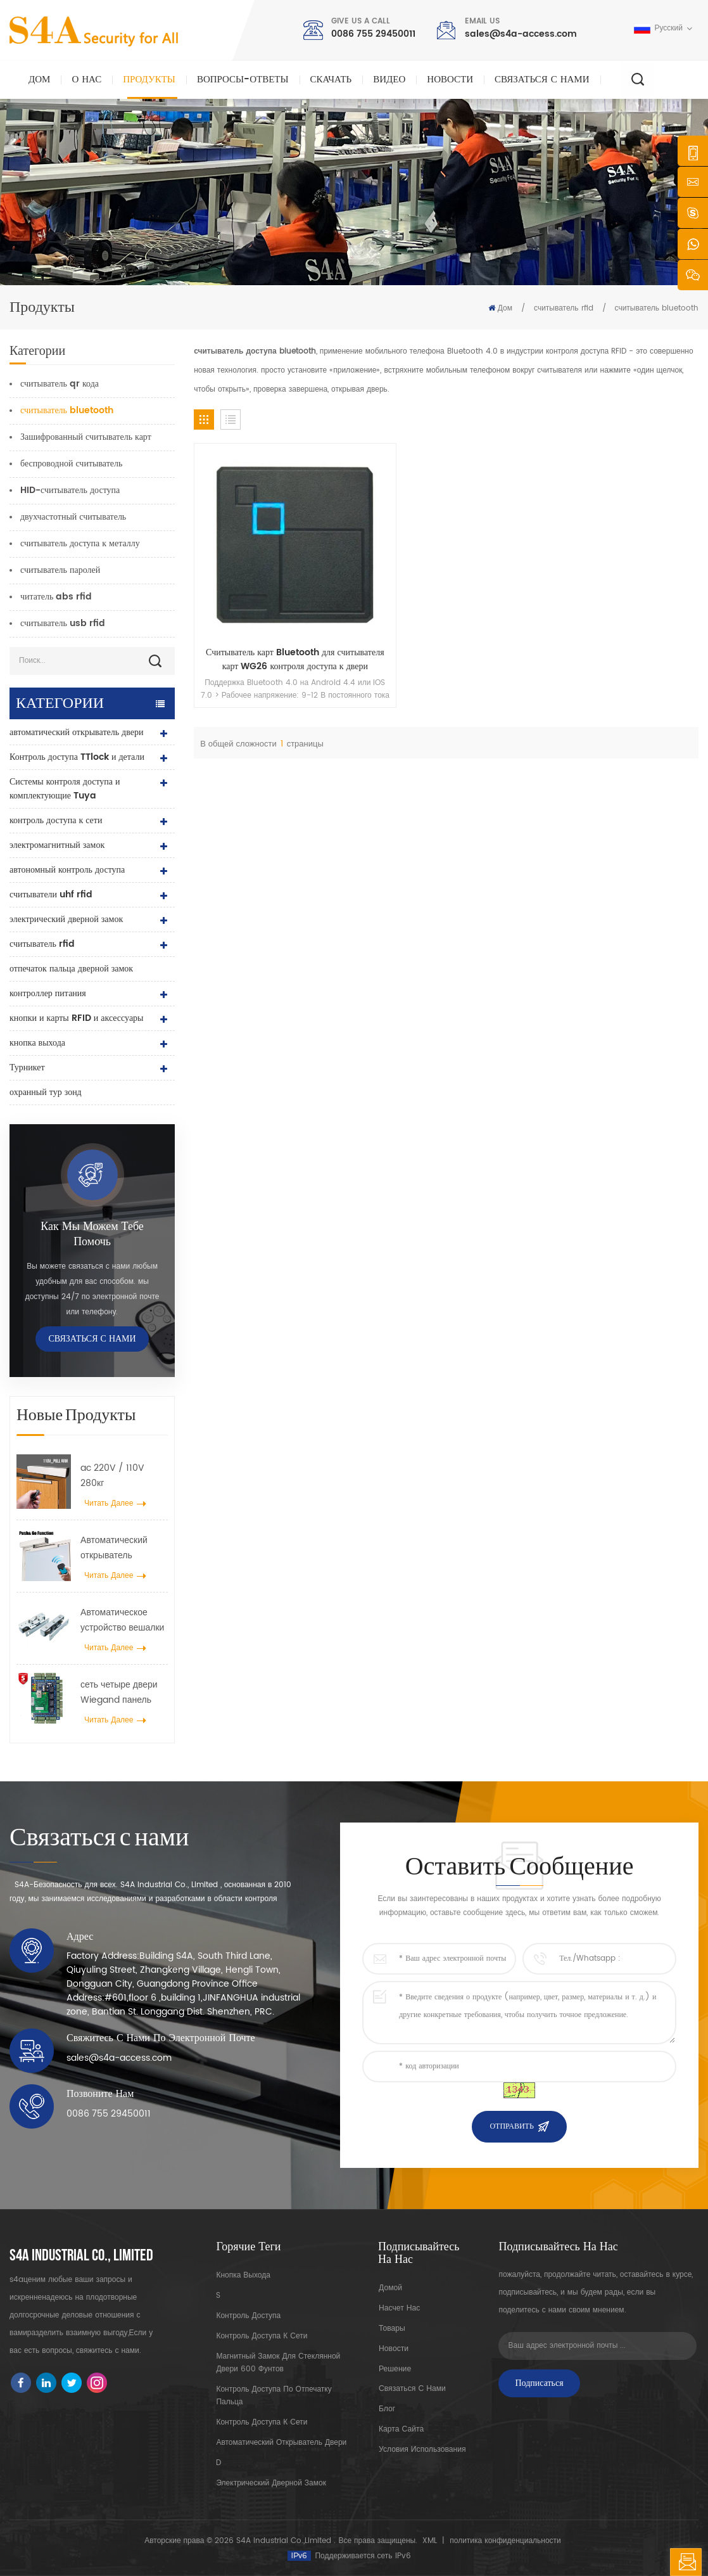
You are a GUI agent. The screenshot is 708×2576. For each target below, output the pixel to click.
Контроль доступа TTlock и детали (76, 757)
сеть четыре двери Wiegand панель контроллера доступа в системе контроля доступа (119, 1692)
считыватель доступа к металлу (80, 543)
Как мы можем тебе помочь (92, 1234)
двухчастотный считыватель (73, 516)
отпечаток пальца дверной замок (71, 968)
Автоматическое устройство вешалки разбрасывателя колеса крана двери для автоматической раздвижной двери (122, 1620)
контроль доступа (248, 2316)
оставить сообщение (685, 2562)
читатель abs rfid (56, 596)
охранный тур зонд (45, 1092)
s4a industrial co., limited (81, 2256)
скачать (331, 79)
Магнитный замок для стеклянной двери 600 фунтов (278, 2362)
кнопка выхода (37, 1042)
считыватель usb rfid (62, 623)
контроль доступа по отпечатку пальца (273, 2395)
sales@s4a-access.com (521, 34)
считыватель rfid (563, 308)
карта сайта (400, 2429)
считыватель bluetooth (657, 308)
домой (389, 2287)
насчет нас (398, 2308)
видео (389, 79)
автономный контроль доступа (67, 869)
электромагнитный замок (56, 845)
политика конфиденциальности (505, 2541)
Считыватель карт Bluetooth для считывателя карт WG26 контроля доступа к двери (252, 574)
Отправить (511, 2126)
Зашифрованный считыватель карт (85, 437)
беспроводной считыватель (71, 463)
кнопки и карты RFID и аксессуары (76, 1018)
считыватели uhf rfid (50, 894)
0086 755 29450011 (373, 34)
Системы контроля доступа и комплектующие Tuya (64, 788)
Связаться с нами (542, 79)
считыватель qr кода (59, 383)
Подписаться (539, 2383)
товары (391, 2328)
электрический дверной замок (66, 919)
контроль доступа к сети (55, 820)
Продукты (149, 79)
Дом (39, 79)
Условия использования (421, 2450)
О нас (86, 79)
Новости (450, 79)
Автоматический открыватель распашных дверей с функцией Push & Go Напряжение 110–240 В (124, 1548)
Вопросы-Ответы (243, 79)
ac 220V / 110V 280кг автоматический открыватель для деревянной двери (118, 1476)
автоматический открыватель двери (76, 732)
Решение (394, 2368)
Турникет (27, 1067)
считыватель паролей (60, 570)
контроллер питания (47, 993)
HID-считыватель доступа (70, 490)
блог (386, 2409)
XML (429, 2541)
